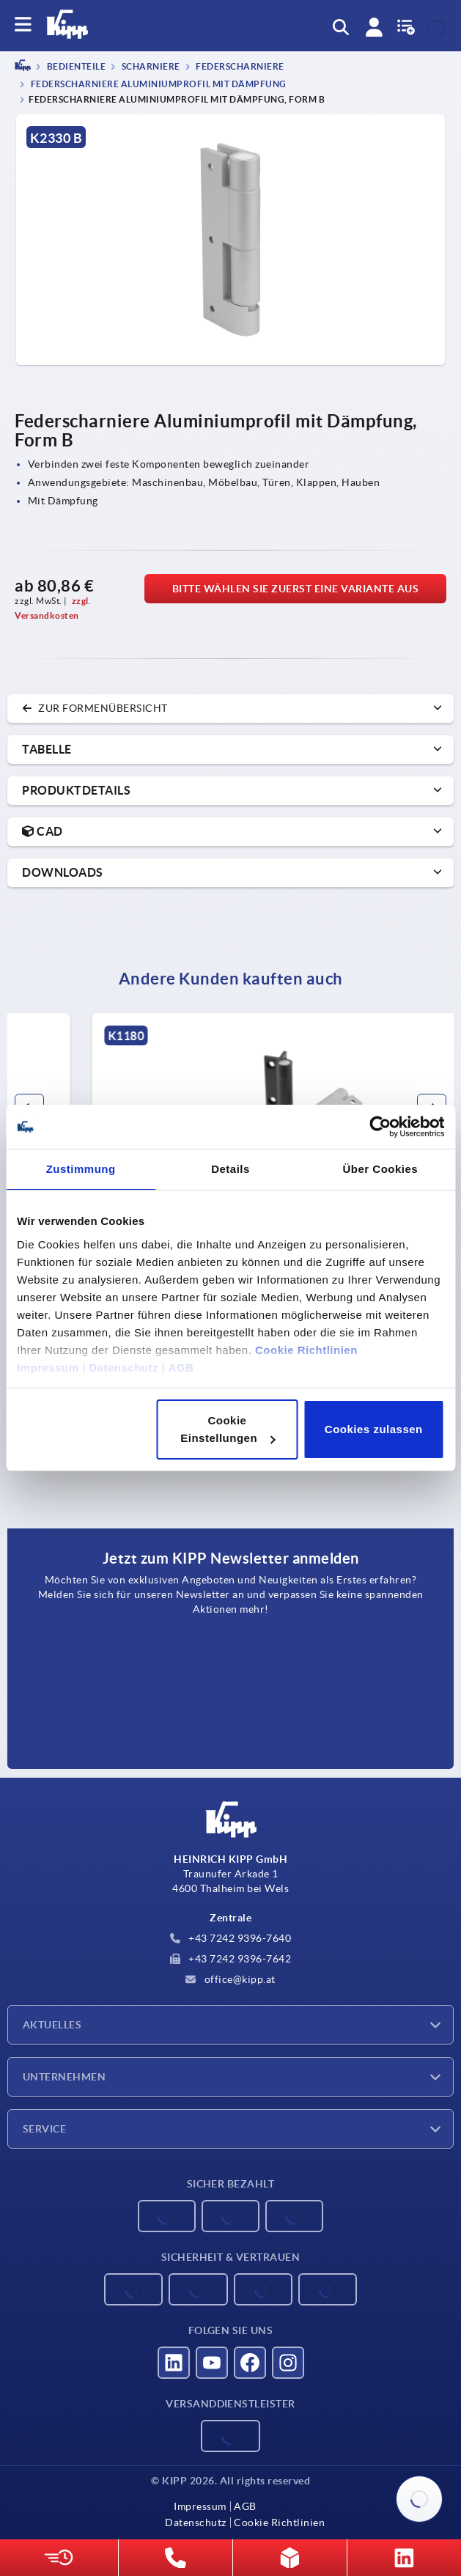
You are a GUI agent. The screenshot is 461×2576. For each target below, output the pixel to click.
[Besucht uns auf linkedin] (174, 2363)
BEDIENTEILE (75, 67)
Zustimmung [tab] (81, 1169)
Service (44, 2129)
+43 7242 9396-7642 (231, 1959)
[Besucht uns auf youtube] (212, 2363)
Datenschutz (123, 1367)
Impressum (48, 1367)
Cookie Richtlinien (306, 1350)
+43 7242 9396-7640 (231, 1938)
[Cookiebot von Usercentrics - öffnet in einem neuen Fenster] (380, 1127)
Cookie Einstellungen (227, 1429)
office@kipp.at (230, 1979)
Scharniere (149, 67)
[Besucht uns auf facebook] (250, 2363)
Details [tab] (230, 1169)
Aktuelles (52, 2025)
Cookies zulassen (374, 1429)
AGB (181, 1367)
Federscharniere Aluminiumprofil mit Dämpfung (158, 84)
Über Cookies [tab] (380, 1169)
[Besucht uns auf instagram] (288, 2363)
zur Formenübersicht (95, 708)
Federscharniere (239, 67)
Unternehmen (64, 2077)
